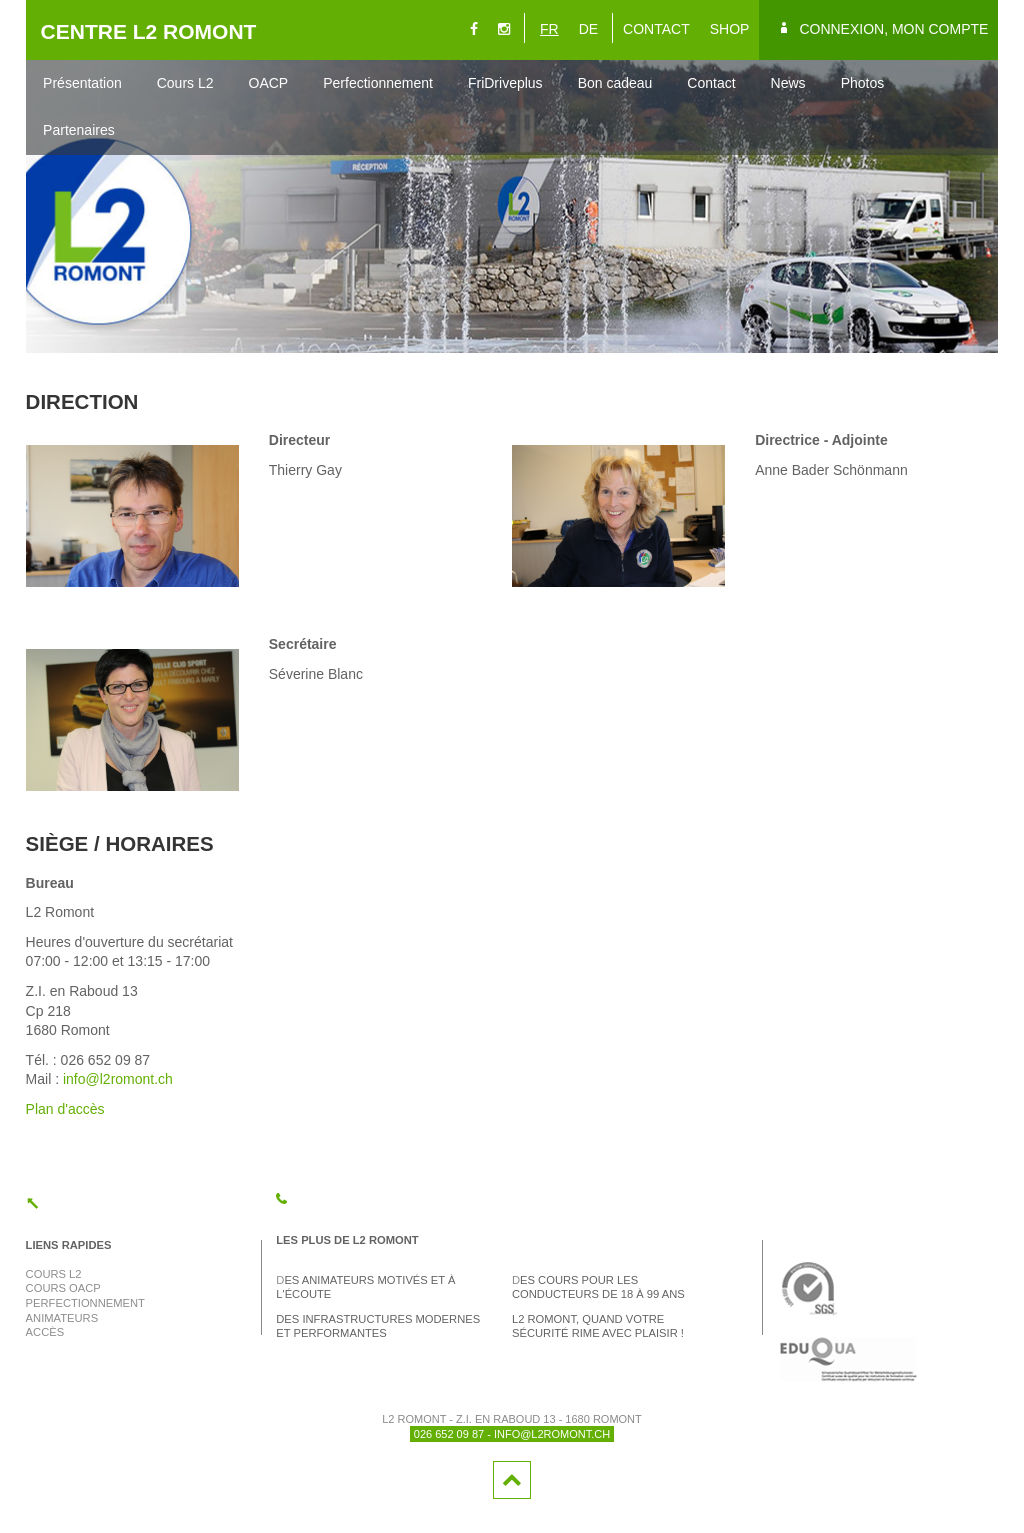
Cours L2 (185, 83)
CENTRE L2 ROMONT (149, 31)
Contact (711, 83)
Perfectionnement (378, 83)
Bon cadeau (615, 83)
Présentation (82, 83)
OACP (269, 83)
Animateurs (62, 1318)
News (788, 83)
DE (588, 29)
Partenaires (79, 130)
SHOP (730, 29)
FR (549, 29)
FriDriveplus (505, 83)
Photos (863, 83)
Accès (45, 1332)
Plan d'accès (65, 1109)
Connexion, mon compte (893, 29)
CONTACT (656, 29)
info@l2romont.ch (118, 1079)
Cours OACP (63, 1288)
